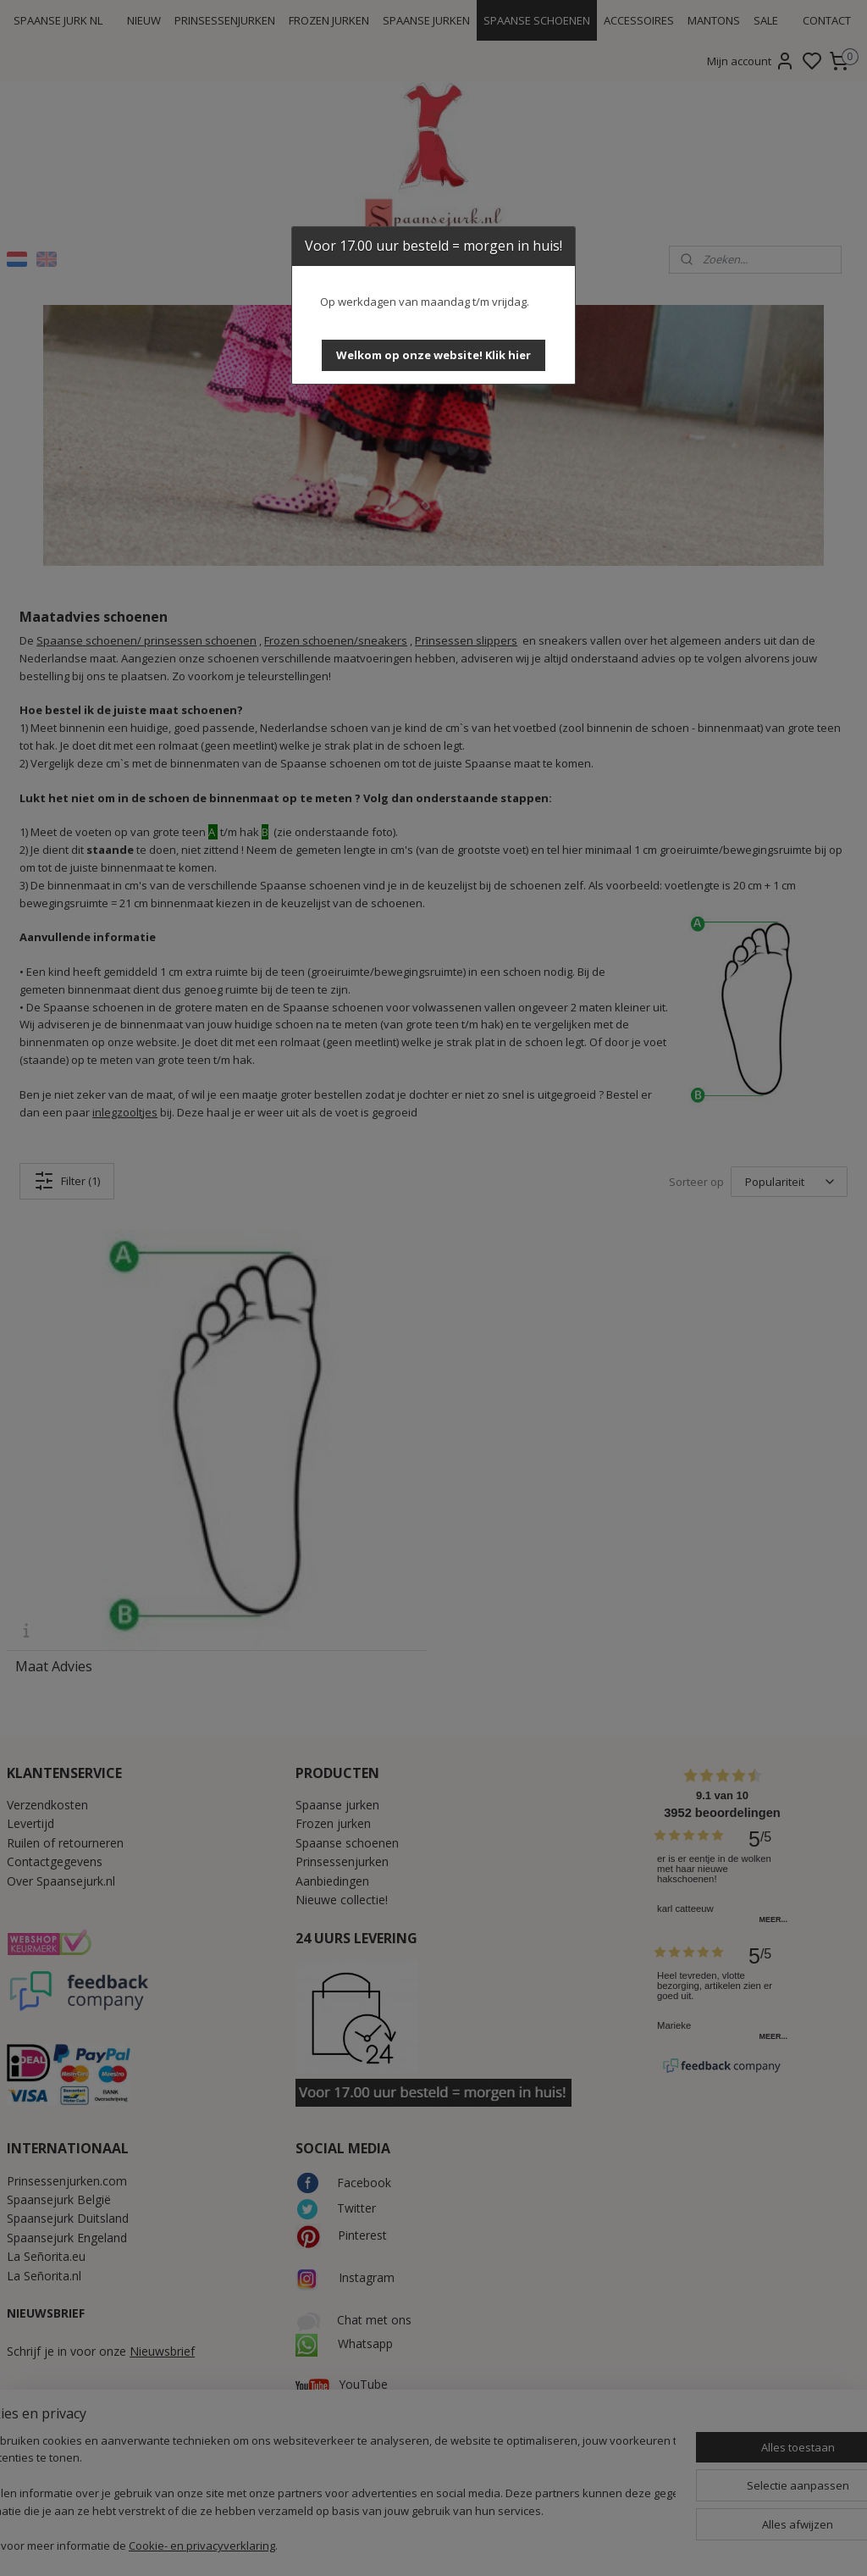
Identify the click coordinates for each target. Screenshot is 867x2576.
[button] (433, 355)
